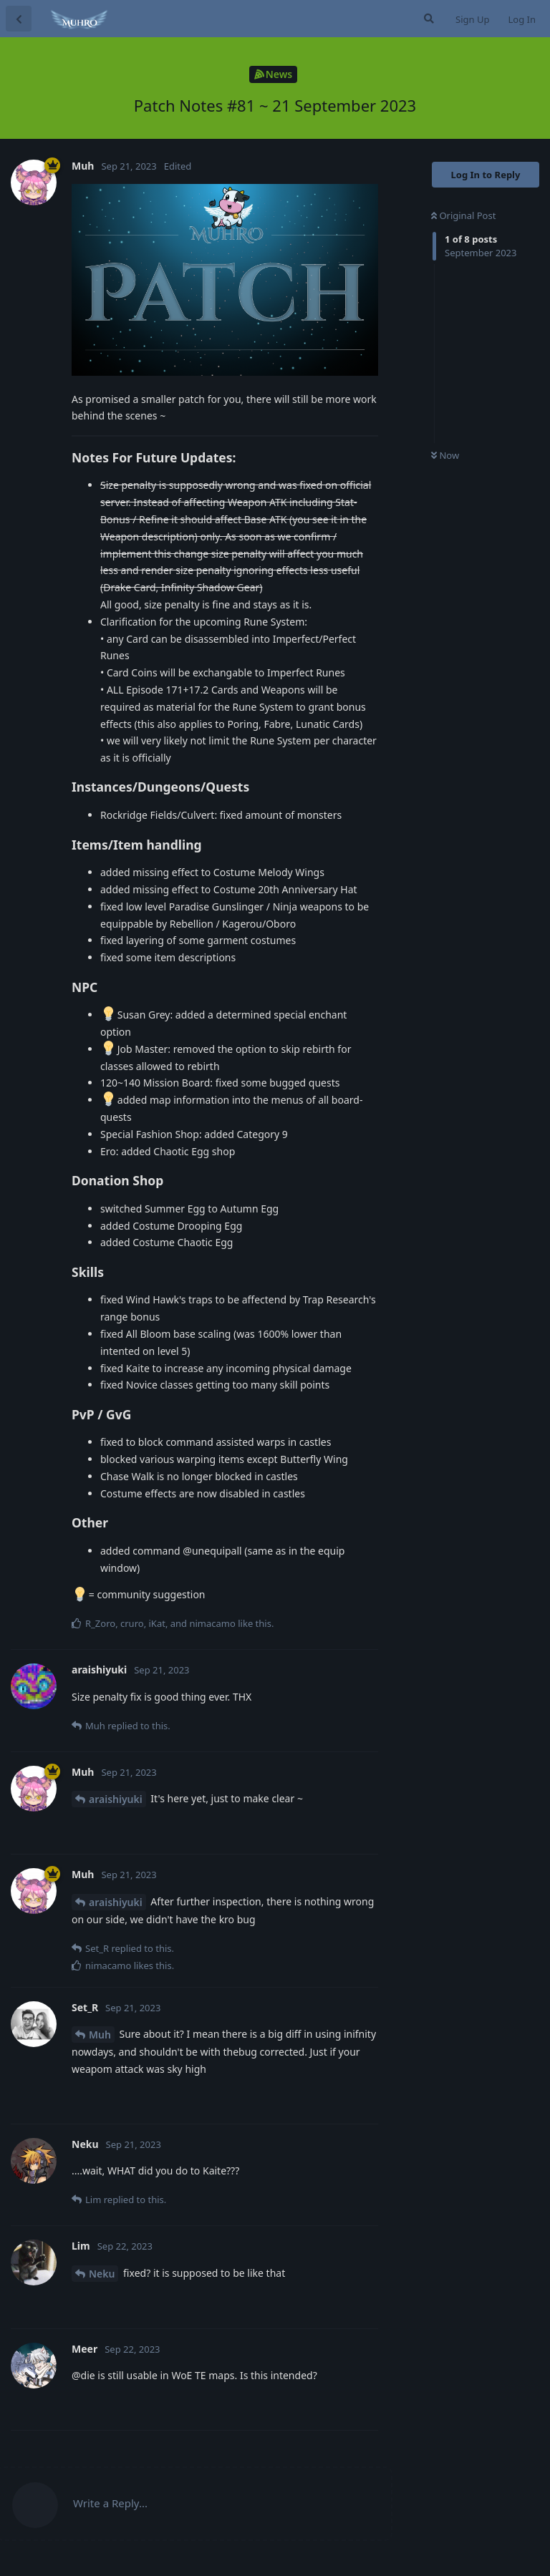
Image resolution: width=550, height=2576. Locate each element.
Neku (102, 2273)
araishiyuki (116, 1799)
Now (445, 455)
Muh (100, 2034)
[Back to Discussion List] (19, 18)
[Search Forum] (427, 18)
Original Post (463, 215)
